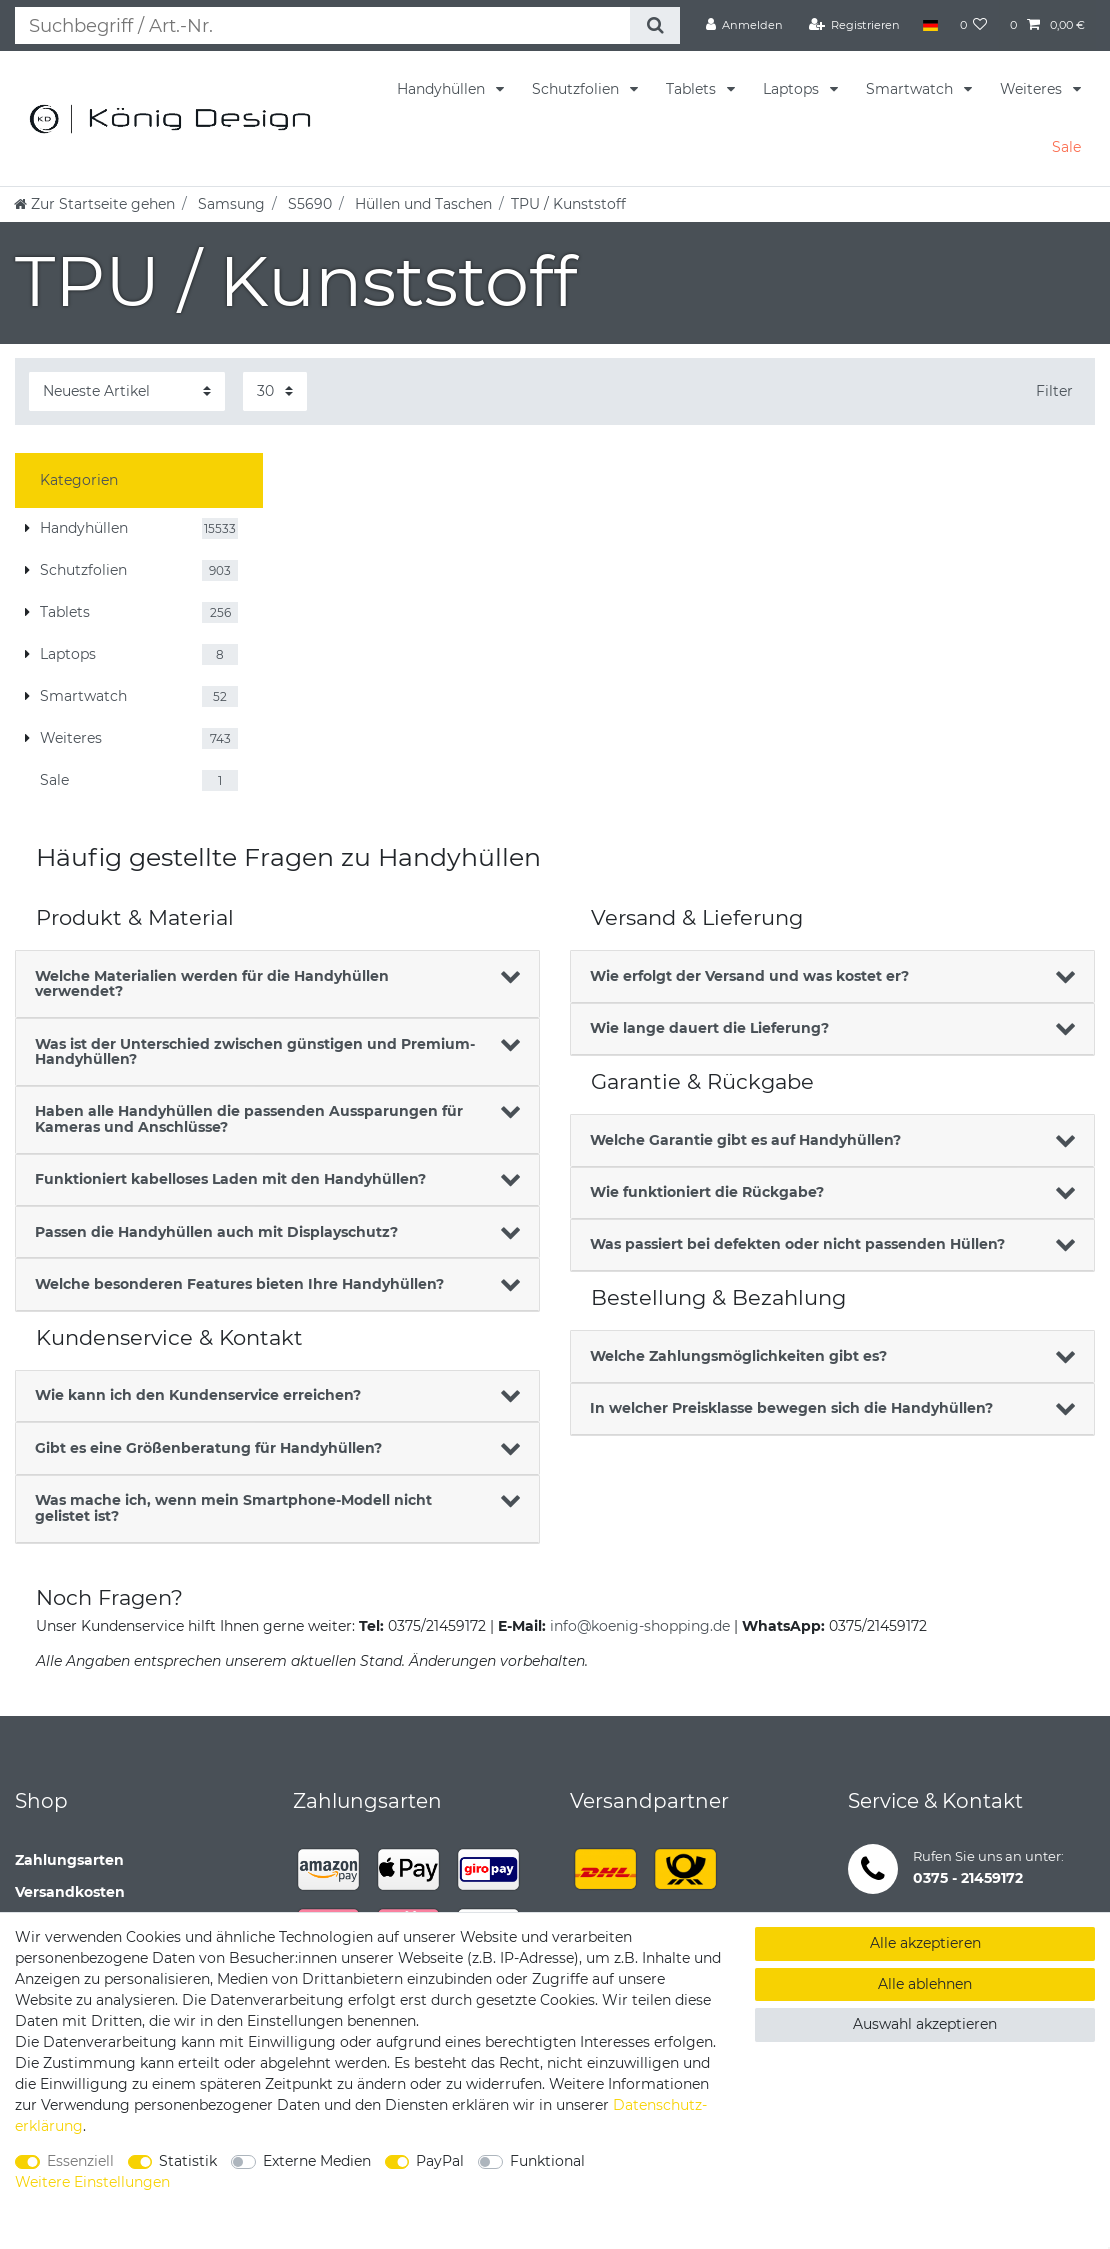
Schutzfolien (577, 89)
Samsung (229, 204)
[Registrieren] (855, 25)
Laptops (793, 89)
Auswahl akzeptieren (925, 2024)
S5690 (308, 204)
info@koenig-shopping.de (640, 1626)
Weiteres (1033, 89)
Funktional (547, 2161)
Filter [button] (1054, 391)
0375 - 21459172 (968, 1878)
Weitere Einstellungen (92, 2182)
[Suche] (653, 25)
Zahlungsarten (69, 1860)
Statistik (188, 2161)
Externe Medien (317, 2161)
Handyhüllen (443, 89)
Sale (1066, 147)
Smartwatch (911, 89)
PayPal (440, 2161)
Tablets (693, 89)
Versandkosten (70, 1892)
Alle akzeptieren (925, 1943)
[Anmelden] (745, 25)
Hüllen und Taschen (421, 204)
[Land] (929, 25)
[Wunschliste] (974, 25)
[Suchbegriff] (321, 25)
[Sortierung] (127, 391)
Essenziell (80, 2161)
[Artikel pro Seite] (275, 391)
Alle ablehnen (925, 1984)
